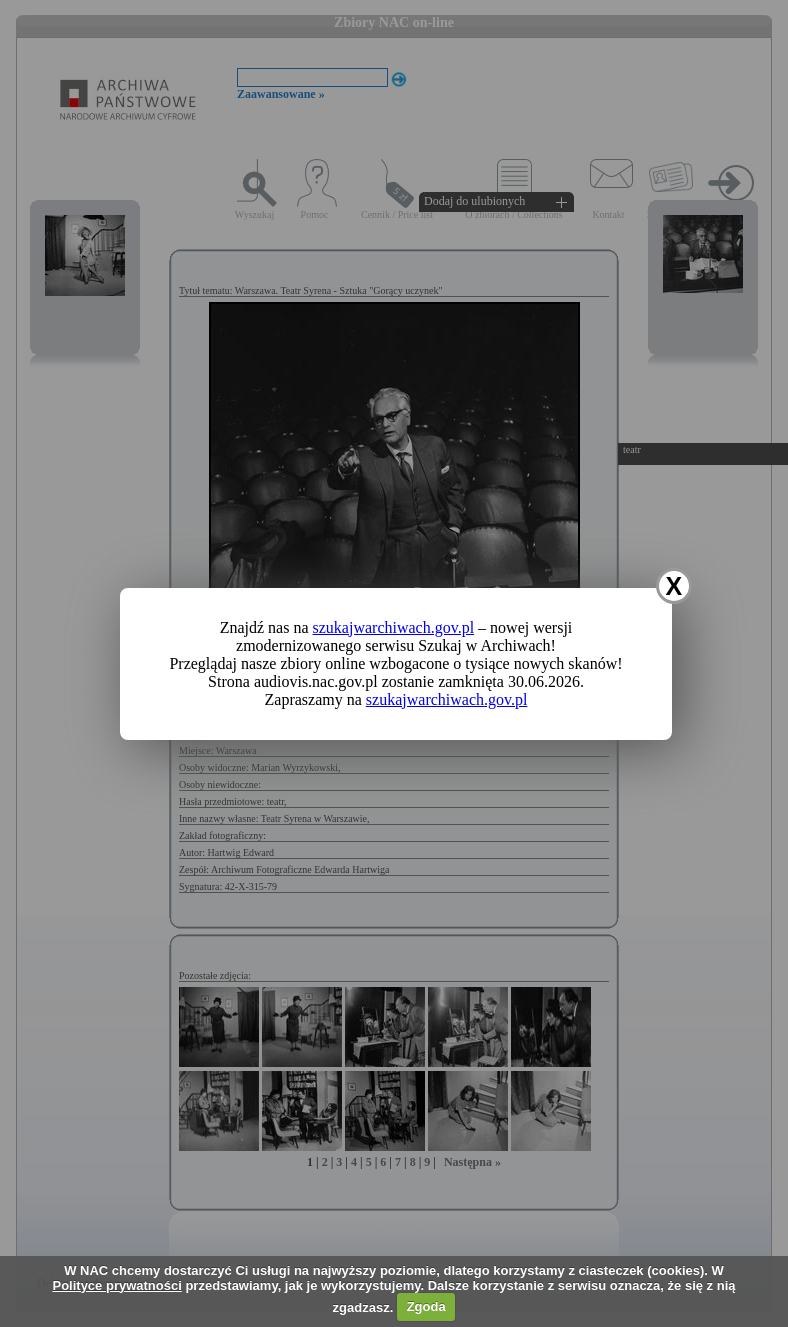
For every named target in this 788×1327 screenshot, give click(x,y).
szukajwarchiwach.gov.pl (394, 627)
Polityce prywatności (116, 1285)
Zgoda (426, 1306)
